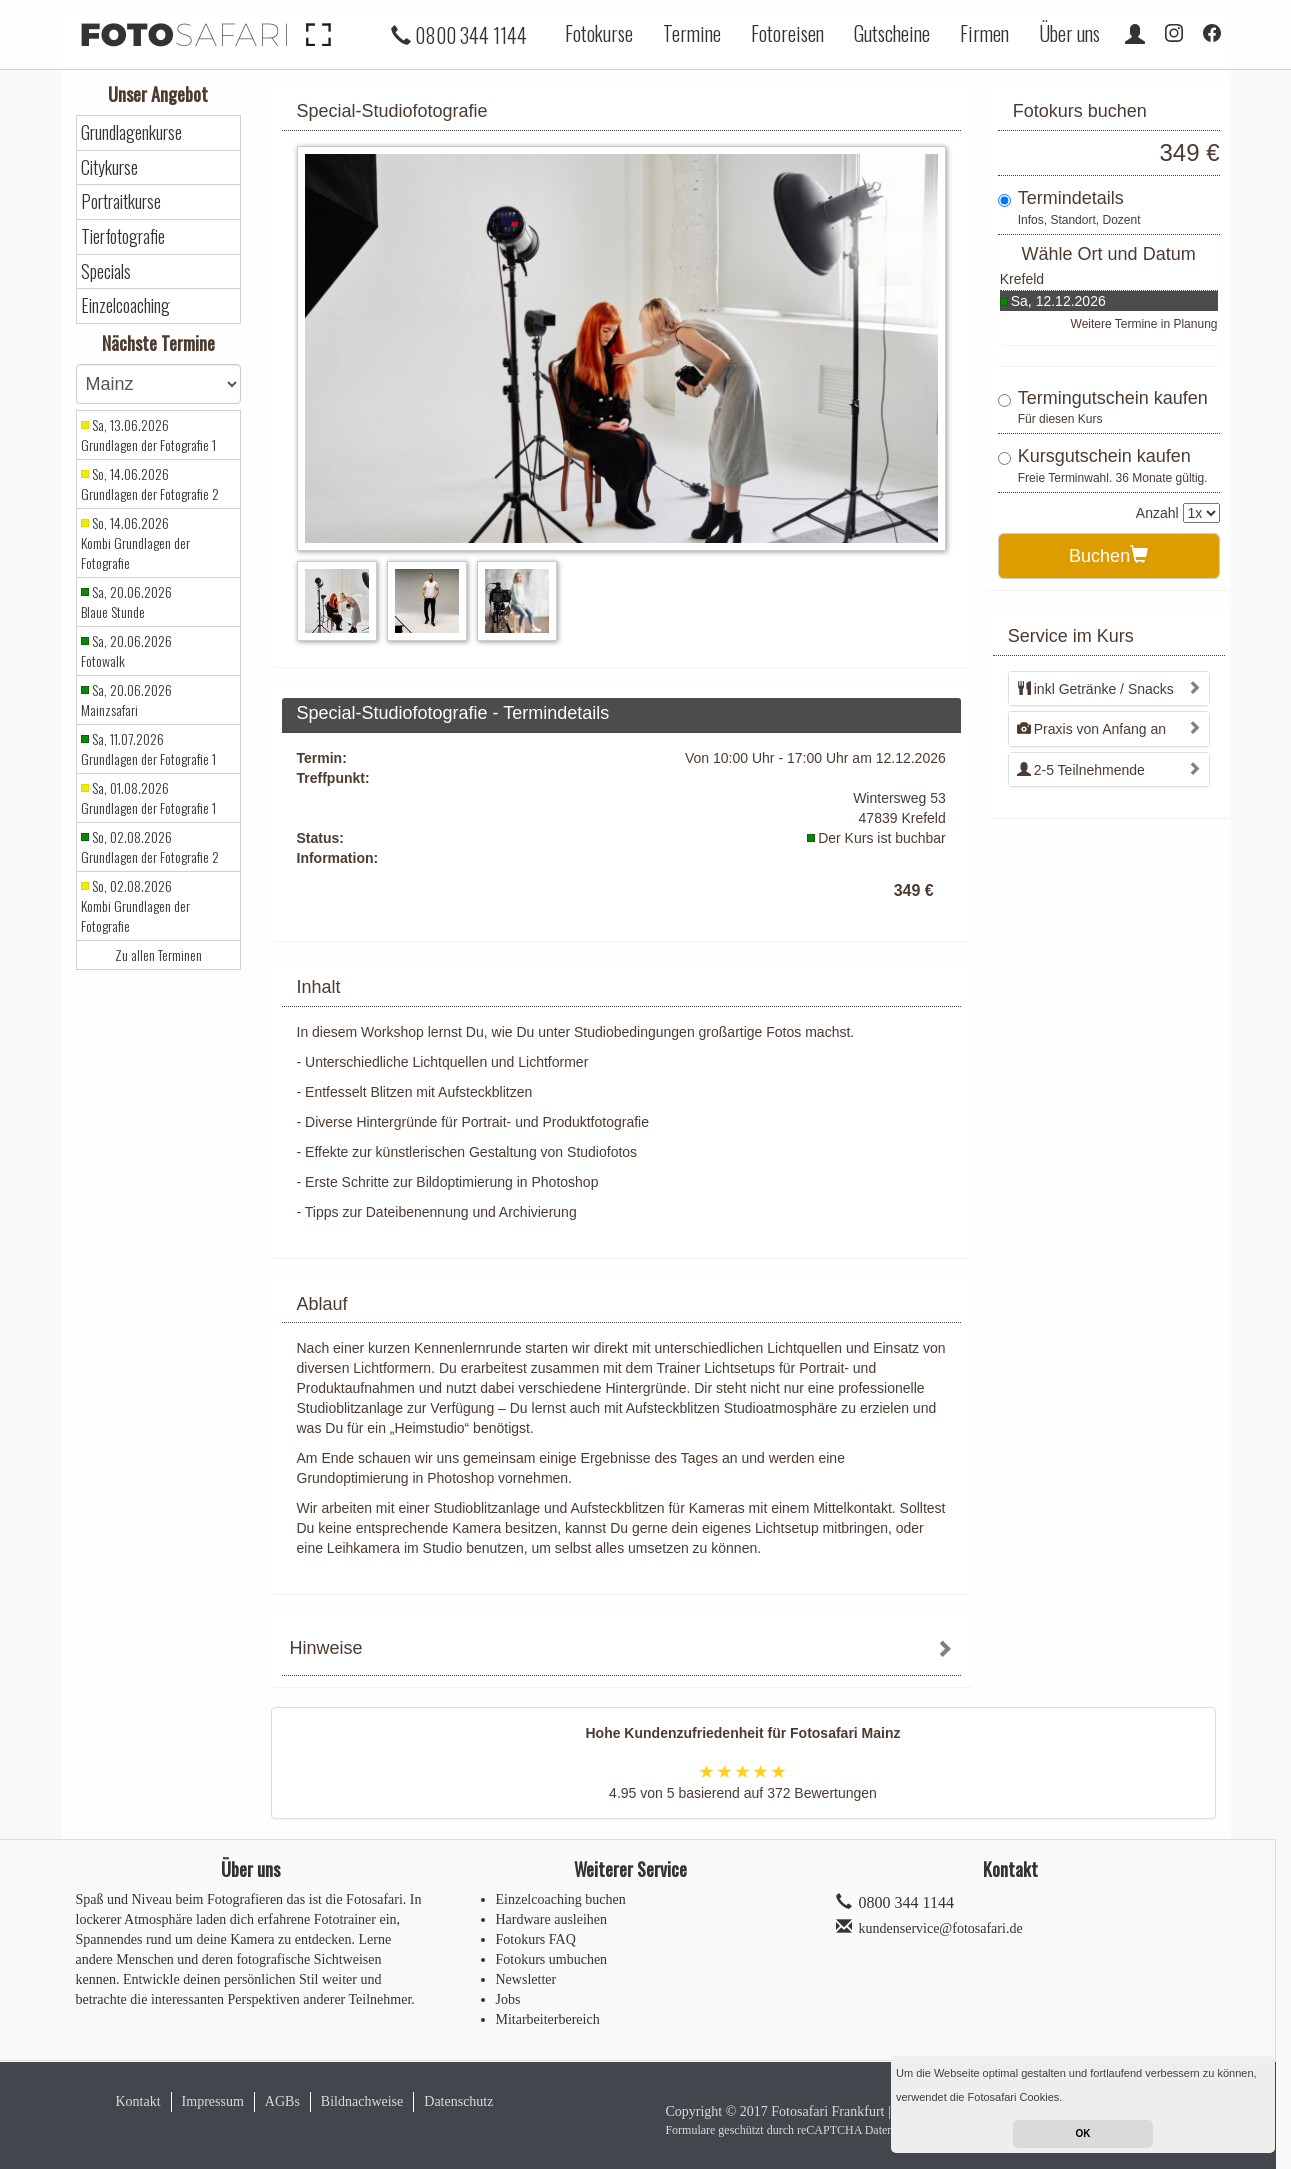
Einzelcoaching (125, 305)
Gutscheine (892, 33)
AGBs (282, 2101)
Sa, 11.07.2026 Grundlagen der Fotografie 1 (148, 749)
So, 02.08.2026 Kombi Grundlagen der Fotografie (135, 906)
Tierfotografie (123, 236)
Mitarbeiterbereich (548, 2019)
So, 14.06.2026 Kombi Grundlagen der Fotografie (135, 543)
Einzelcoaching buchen (561, 1899)
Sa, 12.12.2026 (1058, 301)
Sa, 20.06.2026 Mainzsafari (126, 700)
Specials (106, 271)
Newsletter (526, 1979)
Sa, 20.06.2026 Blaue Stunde (126, 602)
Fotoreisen (787, 33)
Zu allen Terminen (158, 955)
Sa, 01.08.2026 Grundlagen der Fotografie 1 (148, 798)
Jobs (508, 1999)
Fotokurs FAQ (536, 1939)
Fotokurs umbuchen (552, 1959)
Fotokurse (599, 33)
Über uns (1069, 33)
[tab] (621, 1650)
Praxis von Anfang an (1091, 729)
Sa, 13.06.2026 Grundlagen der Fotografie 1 (148, 435)
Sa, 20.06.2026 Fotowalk (126, 651)
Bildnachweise (362, 2101)
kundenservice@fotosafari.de (941, 1928)
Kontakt (138, 2101)
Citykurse (109, 167)
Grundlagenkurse (131, 132)
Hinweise (326, 1648)
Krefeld (1022, 279)
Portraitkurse (121, 201)
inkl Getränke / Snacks (1095, 689)
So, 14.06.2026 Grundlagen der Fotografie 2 (150, 484)
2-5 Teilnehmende (1081, 770)
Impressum (213, 2101)
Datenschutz (458, 2101)
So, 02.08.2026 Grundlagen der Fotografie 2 (150, 847)
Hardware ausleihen (552, 1919)
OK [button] (1083, 2133)
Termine (692, 33)
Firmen (984, 33)
